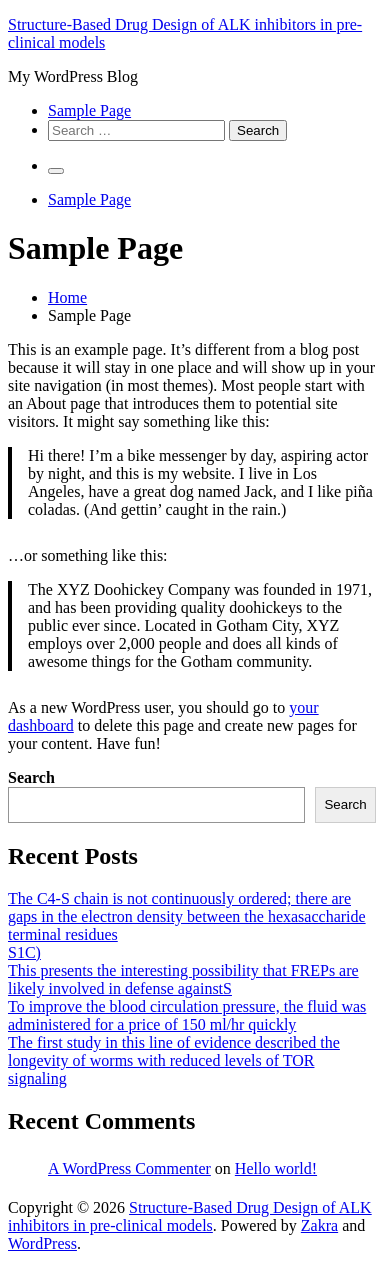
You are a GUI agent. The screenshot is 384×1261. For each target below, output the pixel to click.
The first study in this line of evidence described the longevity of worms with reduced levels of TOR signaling (174, 1060)
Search (31, 777)
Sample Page (89, 110)
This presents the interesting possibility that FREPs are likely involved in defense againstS (183, 979)
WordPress (42, 1243)
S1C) (24, 952)
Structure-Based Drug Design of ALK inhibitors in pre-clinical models (190, 1216)
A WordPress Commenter (129, 1168)
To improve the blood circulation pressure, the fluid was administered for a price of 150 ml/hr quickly (187, 1015)
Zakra (319, 1225)
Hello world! (276, 1168)
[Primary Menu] (56, 171)
